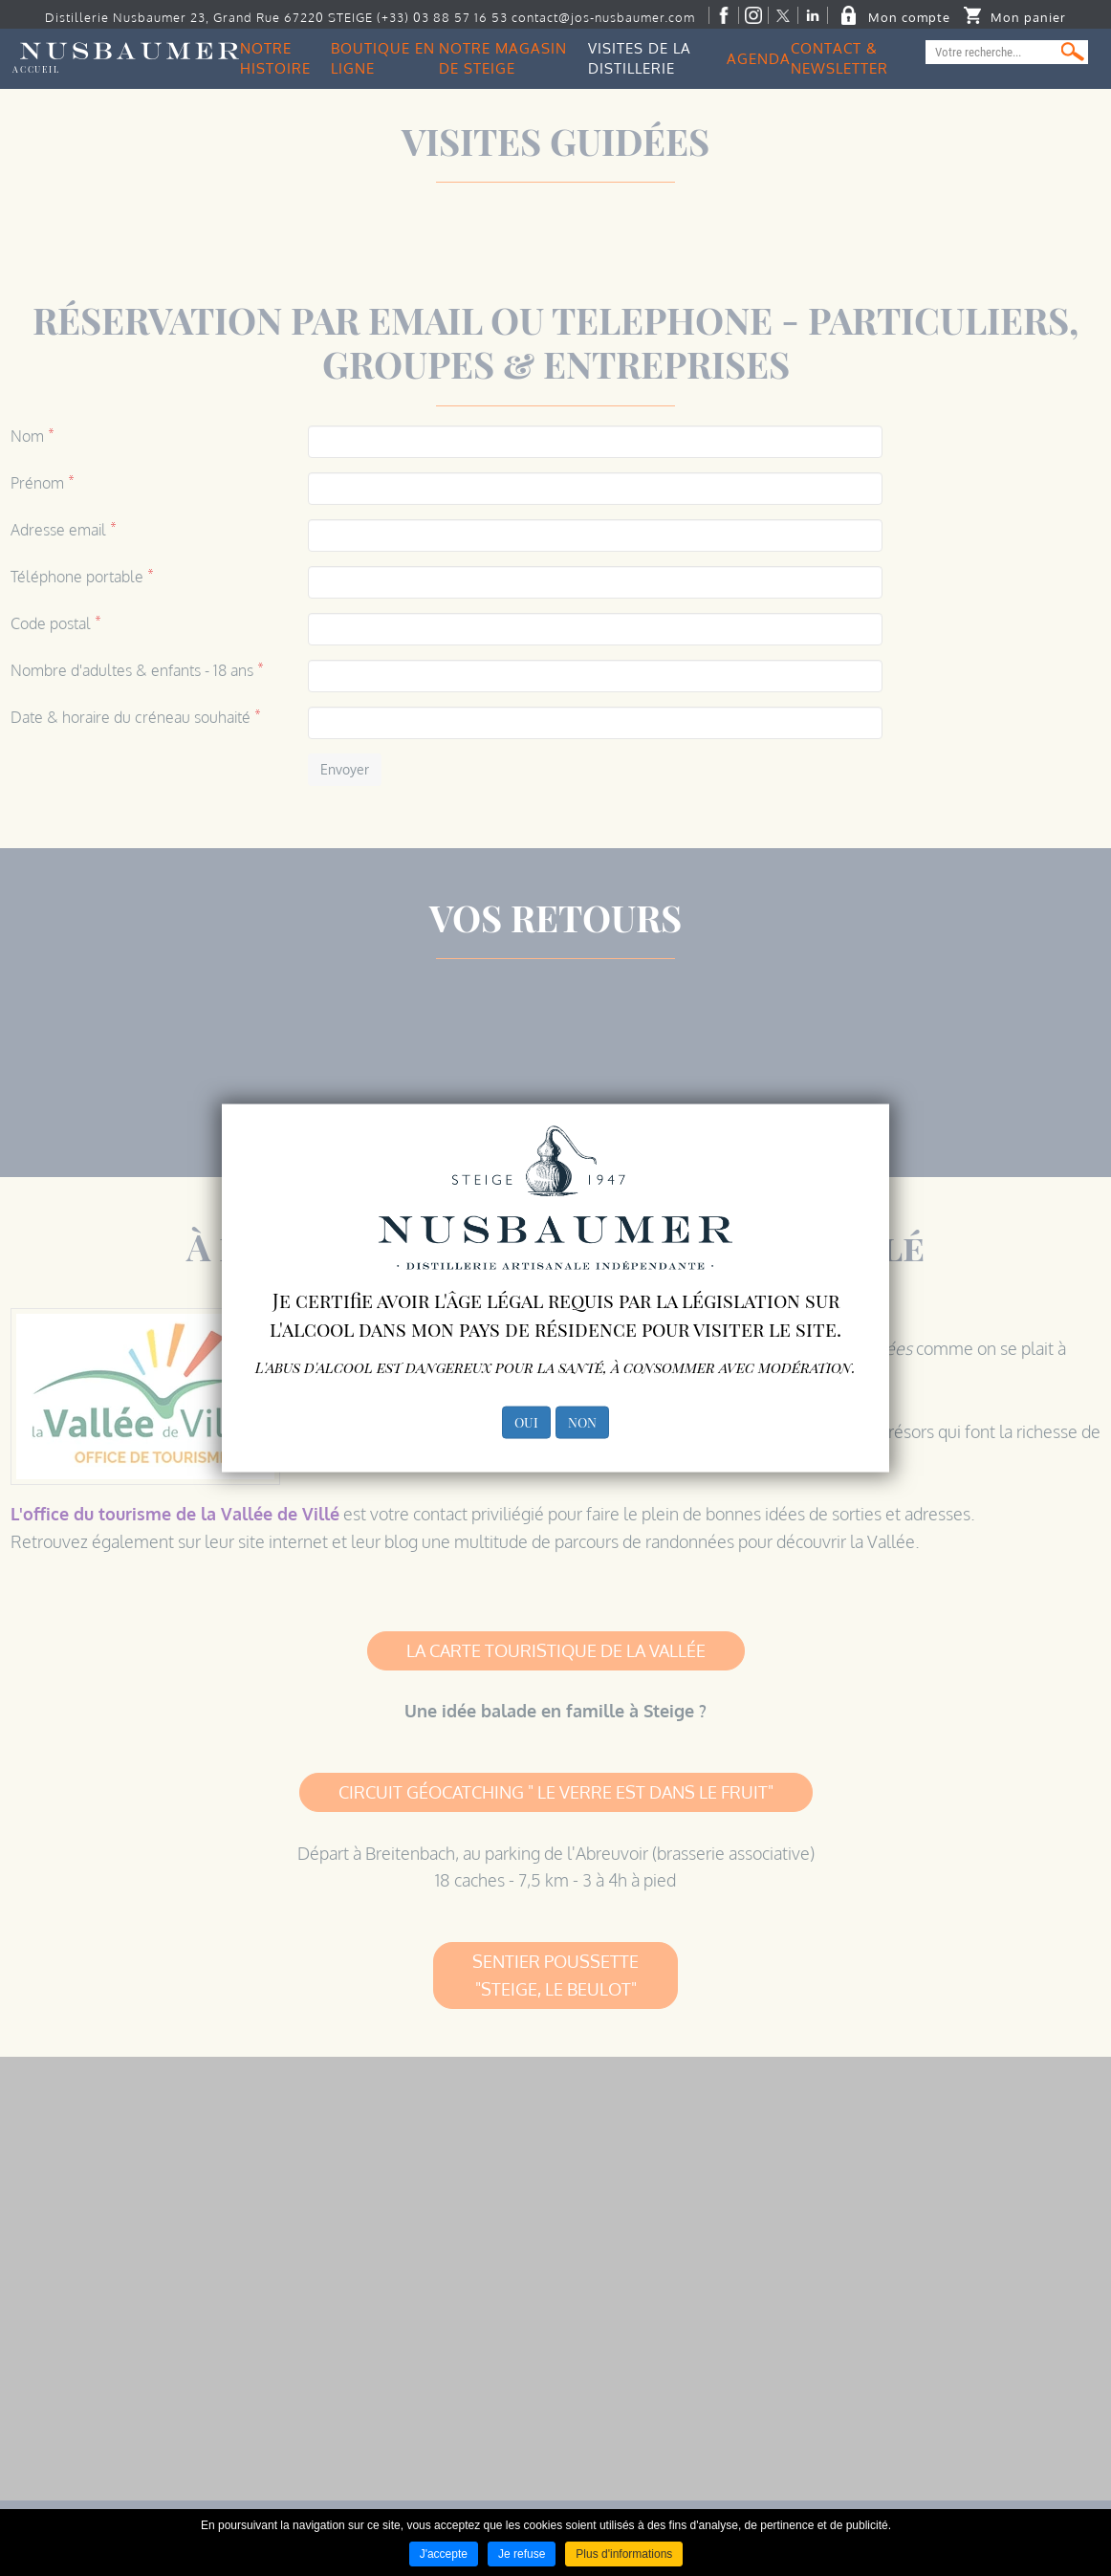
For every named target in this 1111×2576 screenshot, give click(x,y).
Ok (1072, 51)
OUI (526, 1421)
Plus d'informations (624, 2554)
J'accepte (444, 2554)
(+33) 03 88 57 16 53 (442, 17)
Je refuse (521, 2554)
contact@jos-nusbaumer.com (603, 17)
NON (582, 1421)
